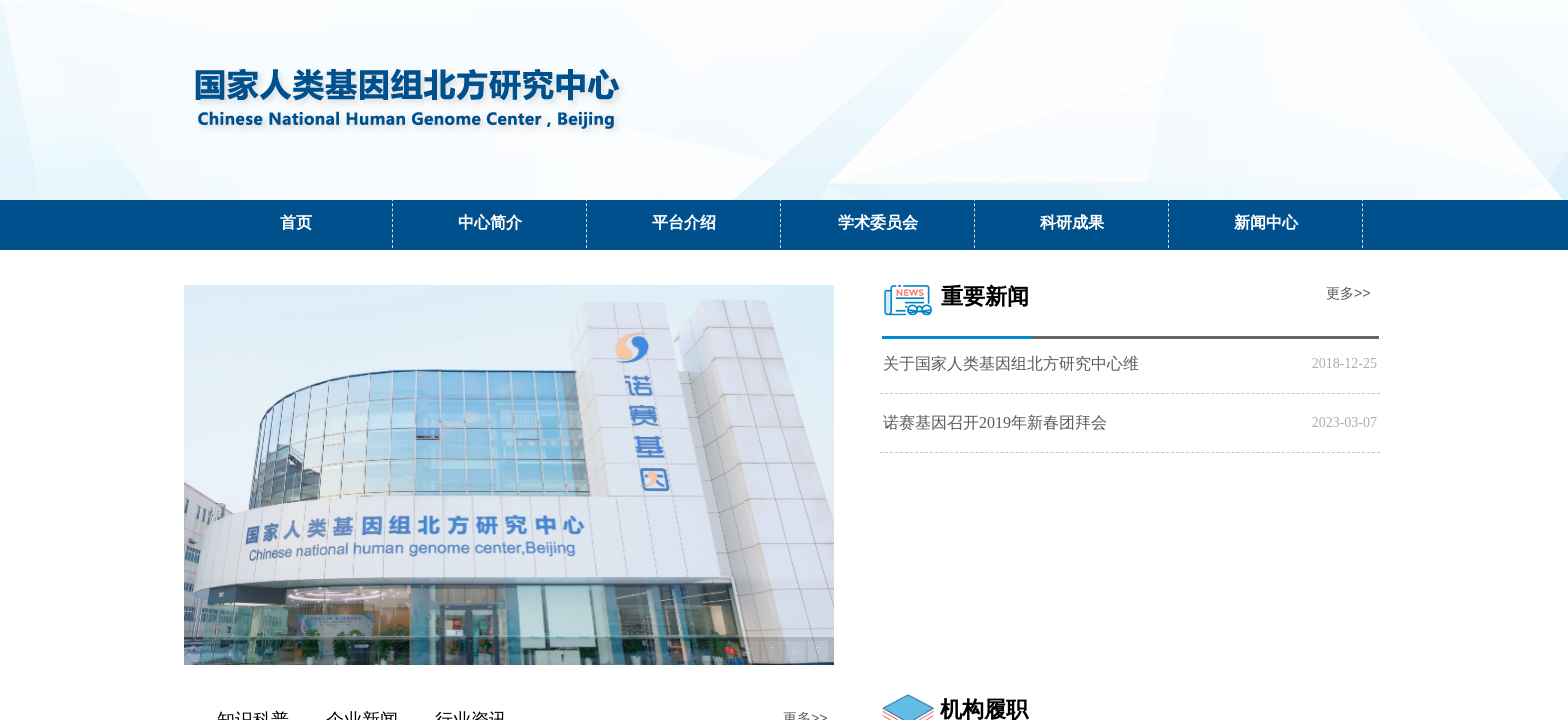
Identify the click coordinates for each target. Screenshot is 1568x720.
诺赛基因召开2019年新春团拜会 (995, 422)
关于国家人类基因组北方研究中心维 (1011, 363)
